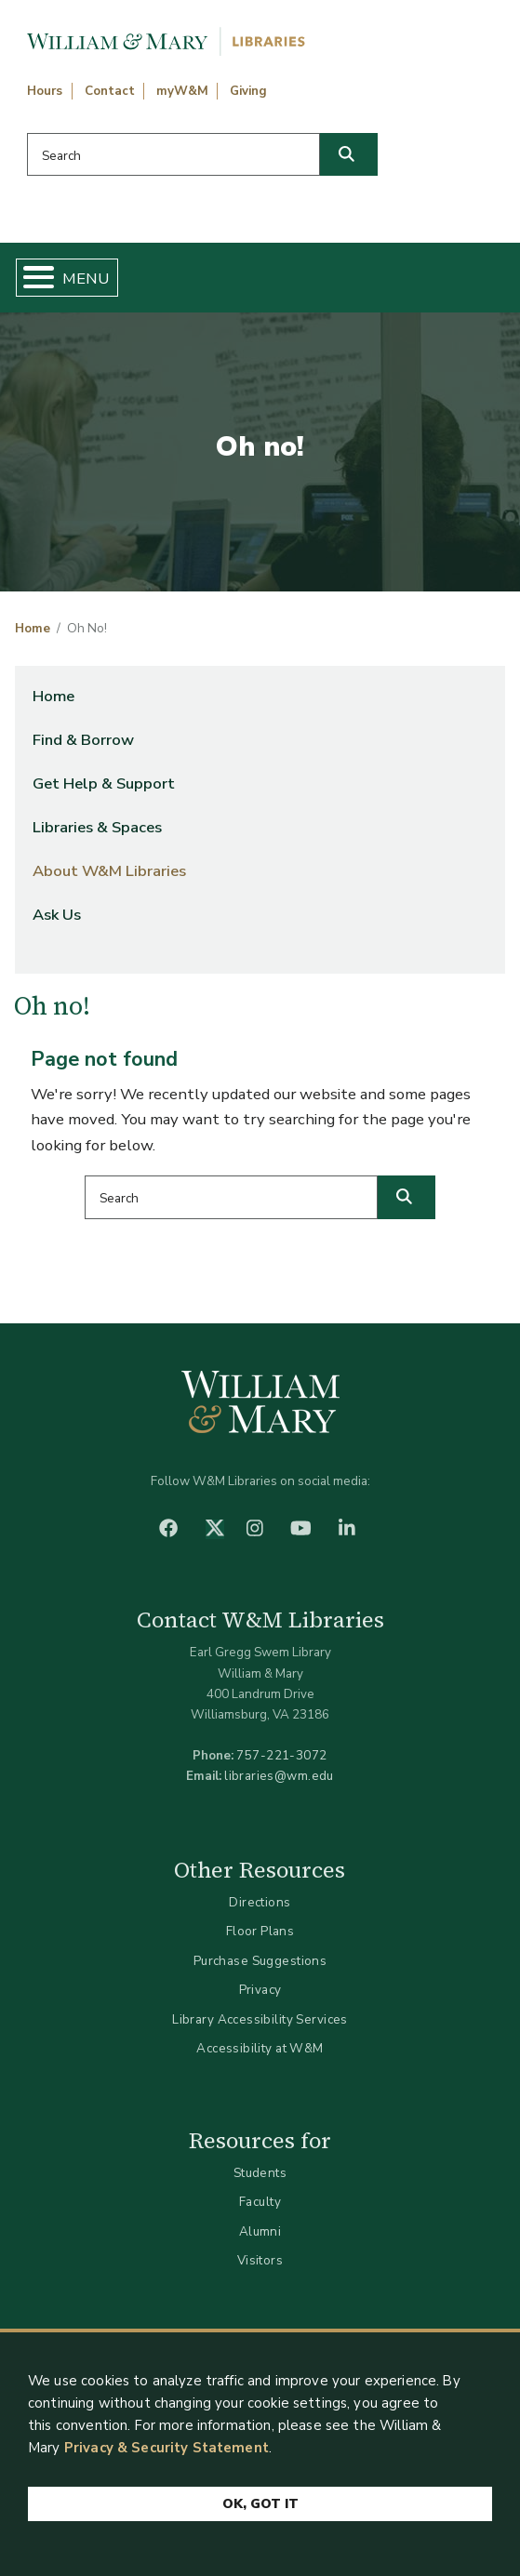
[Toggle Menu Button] (31, 278)
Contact (110, 91)
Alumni (260, 2231)
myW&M (182, 91)
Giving (248, 91)
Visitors (260, 2260)
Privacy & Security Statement (166, 2447)
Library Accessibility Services (260, 2019)
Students (260, 2173)
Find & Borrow (83, 739)
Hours (44, 91)
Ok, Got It (260, 2504)
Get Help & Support (104, 783)
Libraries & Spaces (97, 827)
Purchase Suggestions (260, 1961)
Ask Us (57, 914)
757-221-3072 (281, 1755)
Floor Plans (260, 1931)
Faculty (260, 2202)
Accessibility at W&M (259, 2048)
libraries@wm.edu (279, 1776)
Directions (259, 1902)
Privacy (260, 1989)
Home (32, 628)
